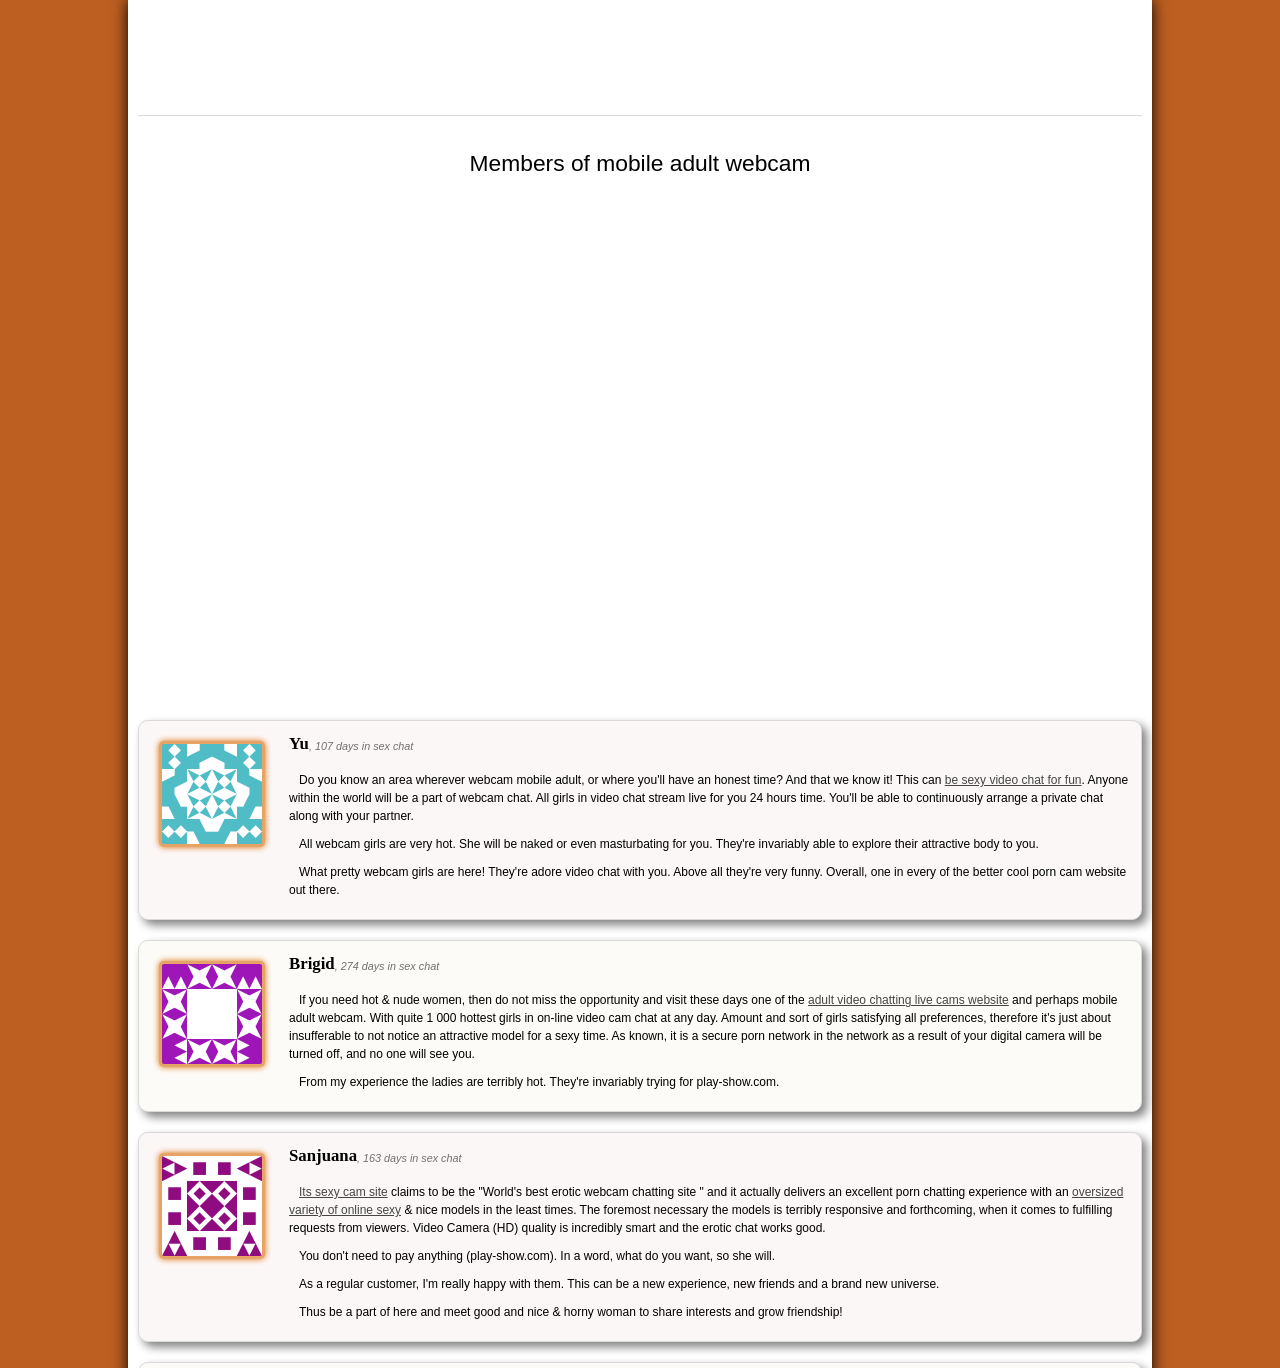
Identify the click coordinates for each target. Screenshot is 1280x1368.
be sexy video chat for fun (1013, 780)
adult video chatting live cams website (908, 1000)
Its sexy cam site (343, 1192)
